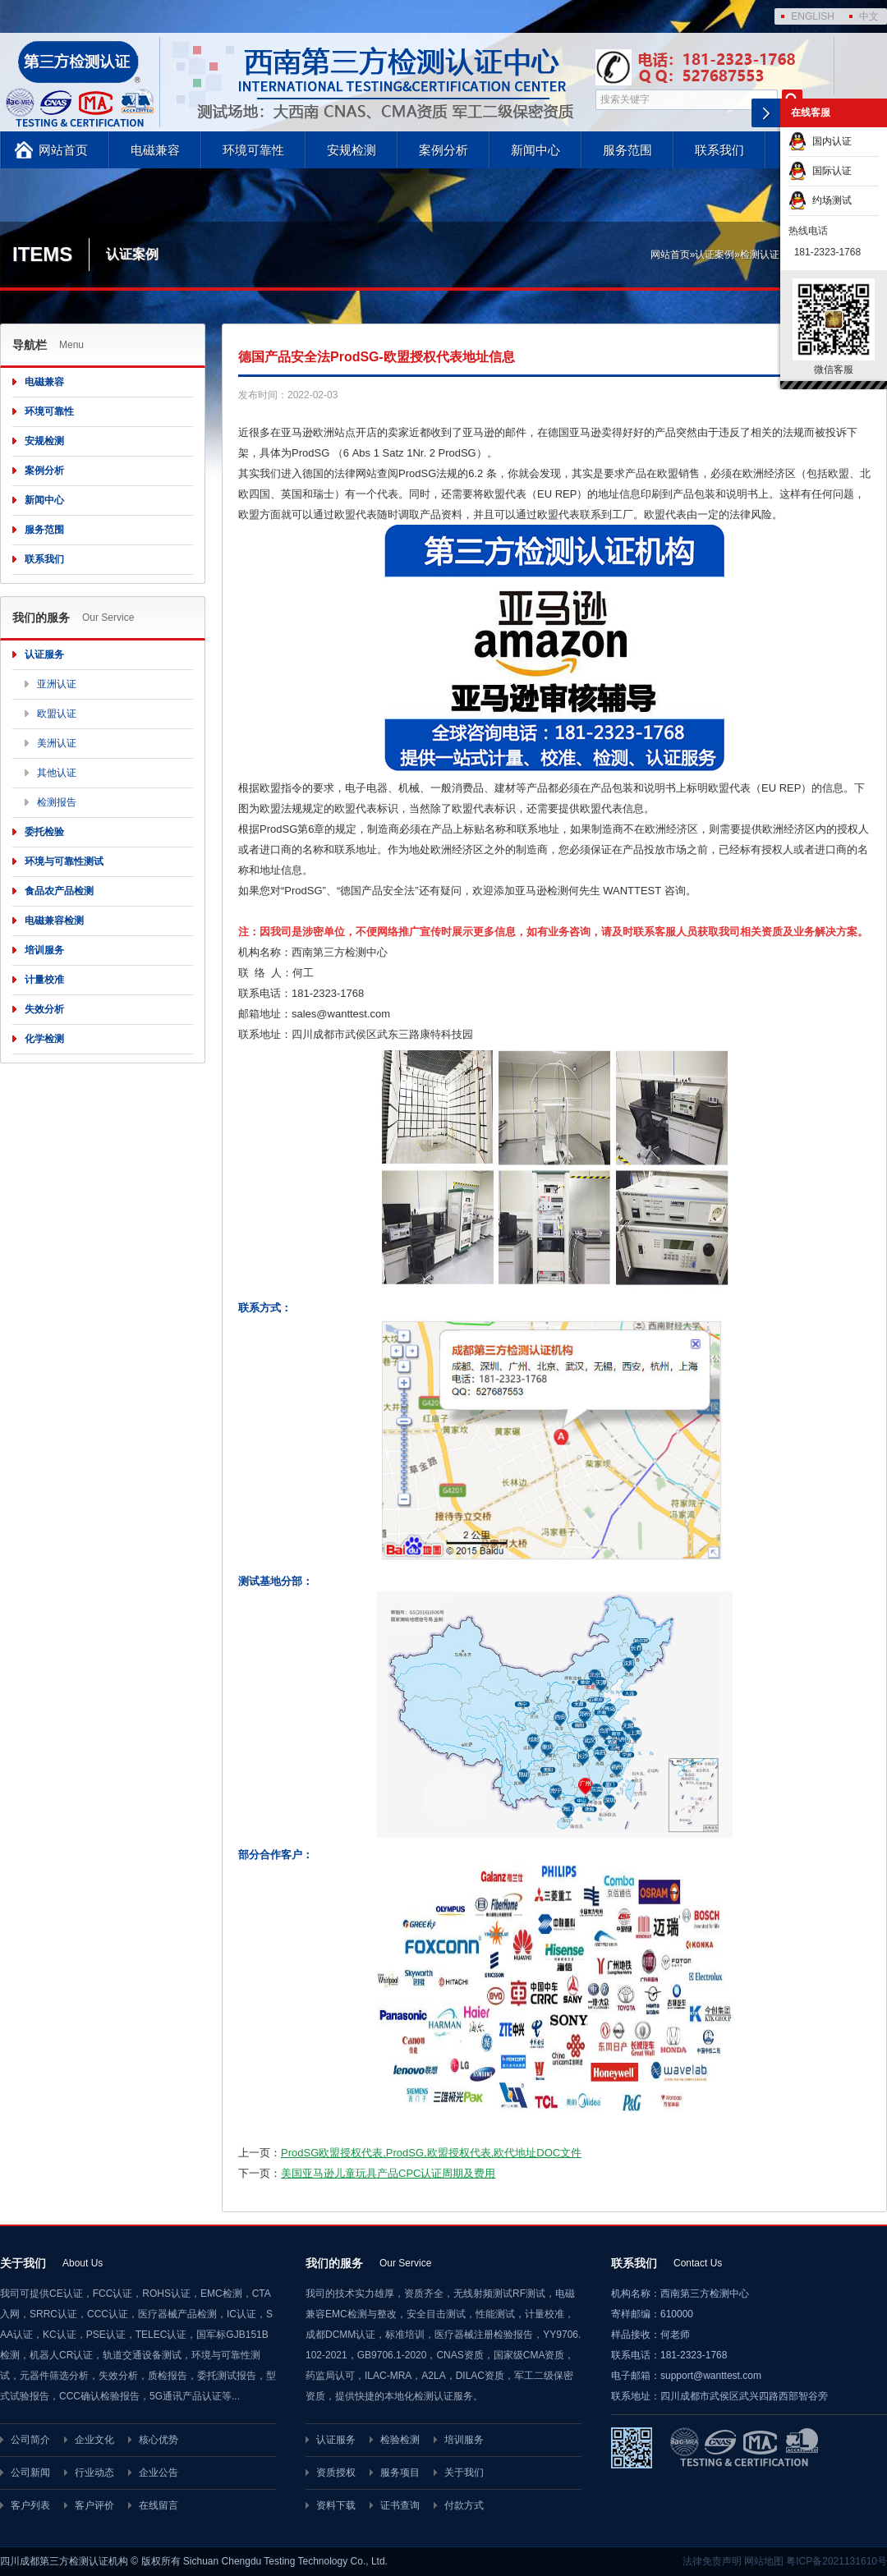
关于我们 (464, 2472)
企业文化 (94, 2439)
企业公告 (158, 2472)
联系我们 (719, 150)
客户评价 (94, 2505)
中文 (869, 16)
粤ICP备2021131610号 (836, 2561)
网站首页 (63, 150)
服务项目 (400, 2472)
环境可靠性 (253, 150)
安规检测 (351, 150)
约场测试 (820, 200)
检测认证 (759, 254)
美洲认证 (56, 743)
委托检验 (44, 832)
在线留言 (158, 2505)
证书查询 (400, 2505)
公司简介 (30, 2439)
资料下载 (336, 2505)
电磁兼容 (155, 150)
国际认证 (820, 171)
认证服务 (44, 654)
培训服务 (44, 950)
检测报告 (56, 802)
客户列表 (30, 2505)
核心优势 (158, 2439)
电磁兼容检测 (54, 920)
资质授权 (336, 2472)
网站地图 (764, 2561)
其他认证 (56, 772)
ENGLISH (812, 16)
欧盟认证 (56, 713)
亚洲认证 (56, 684)
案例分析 (443, 150)
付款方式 (464, 2505)
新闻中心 (535, 150)
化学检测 (44, 1039)
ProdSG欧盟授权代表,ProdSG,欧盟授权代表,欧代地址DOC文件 (431, 2153)
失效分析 (44, 1009)
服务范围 (627, 150)
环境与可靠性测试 (64, 861)
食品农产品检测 (59, 891)
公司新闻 (30, 2472)
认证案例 (714, 254)
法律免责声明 (712, 2561)
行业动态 (94, 2472)
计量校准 (44, 979)
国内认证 (820, 141)
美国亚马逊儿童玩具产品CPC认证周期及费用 (388, 2173)
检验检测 (400, 2439)
